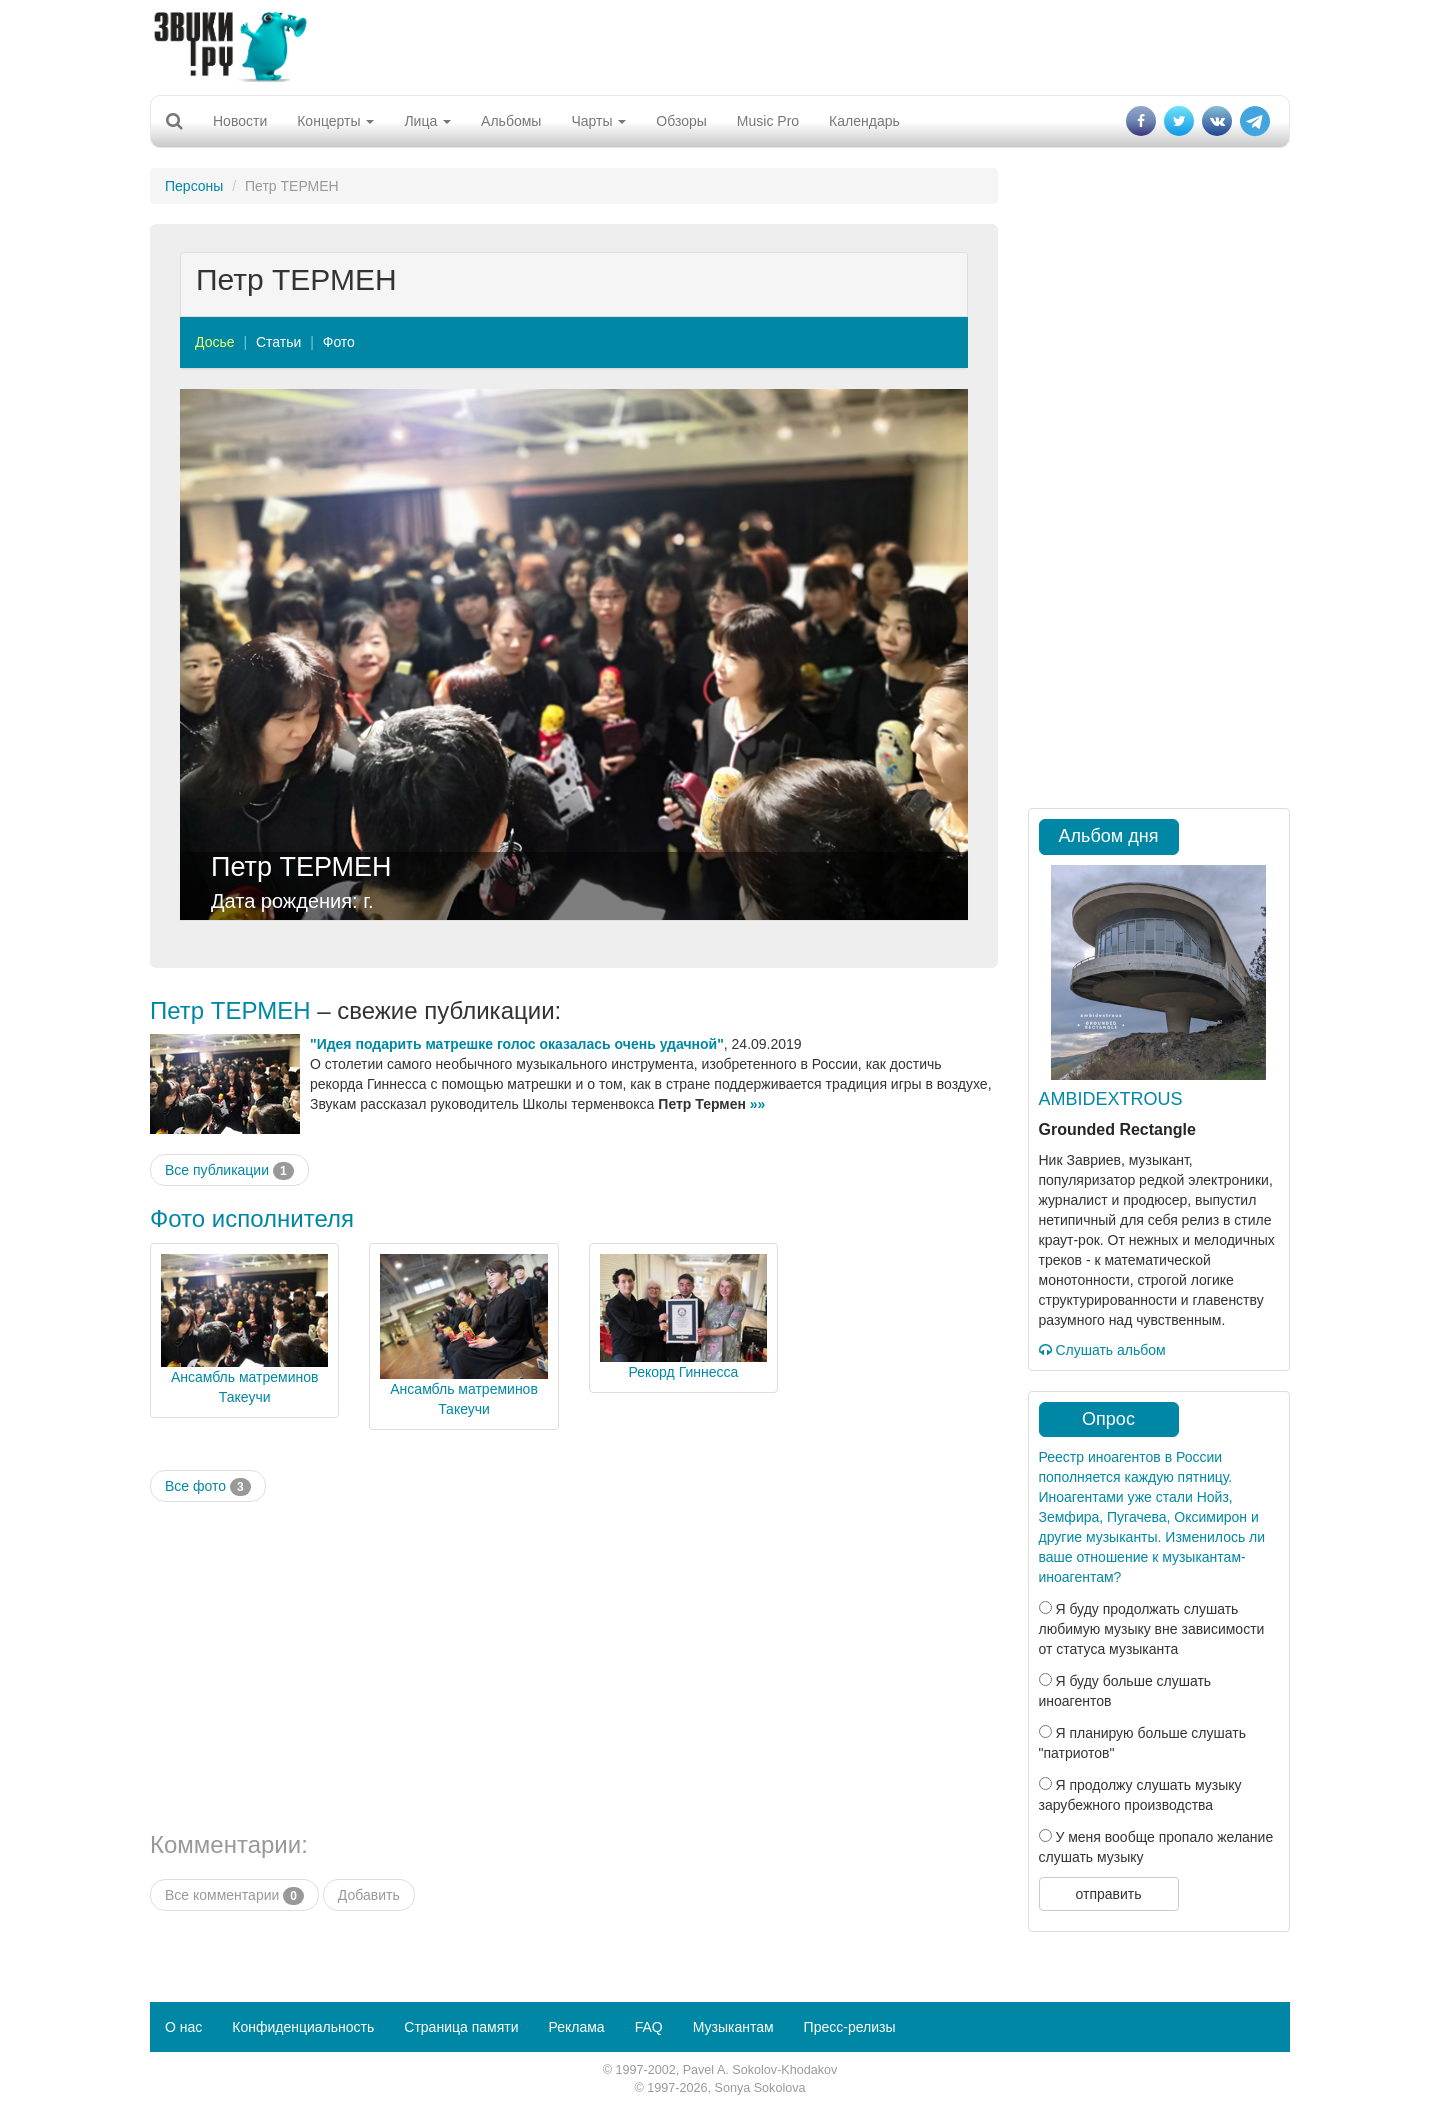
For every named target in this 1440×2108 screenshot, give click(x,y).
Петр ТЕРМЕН (301, 867)
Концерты (335, 121)
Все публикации (229, 1171)
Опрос (1108, 1419)
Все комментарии (234, 1896)
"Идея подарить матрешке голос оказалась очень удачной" (517, 1044)
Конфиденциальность (303, 2027)
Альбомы (511, 121)
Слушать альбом (1102, 1350)
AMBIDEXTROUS (1111, 1099)
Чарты (598, 121)
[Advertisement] (720, 45)
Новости (240, 121)
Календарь (864, 121)
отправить (1108, 1894)
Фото (339, 342)
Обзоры (681, 121)
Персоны (194, 186)
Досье (215, 342)
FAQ (649, 2027)
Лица (427, 121)
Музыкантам (733, 2027)
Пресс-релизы (850, 2027)
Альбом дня (1109, 836)
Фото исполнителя (252, 1218)
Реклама (576, 2027)
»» (758, 1104)
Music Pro (768, 121)
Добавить (369, 1895)
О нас (183, 2027)
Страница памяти (461, 2027)
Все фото (208, 1487)
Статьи (278, 342)
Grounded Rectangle (1117, 1129)
